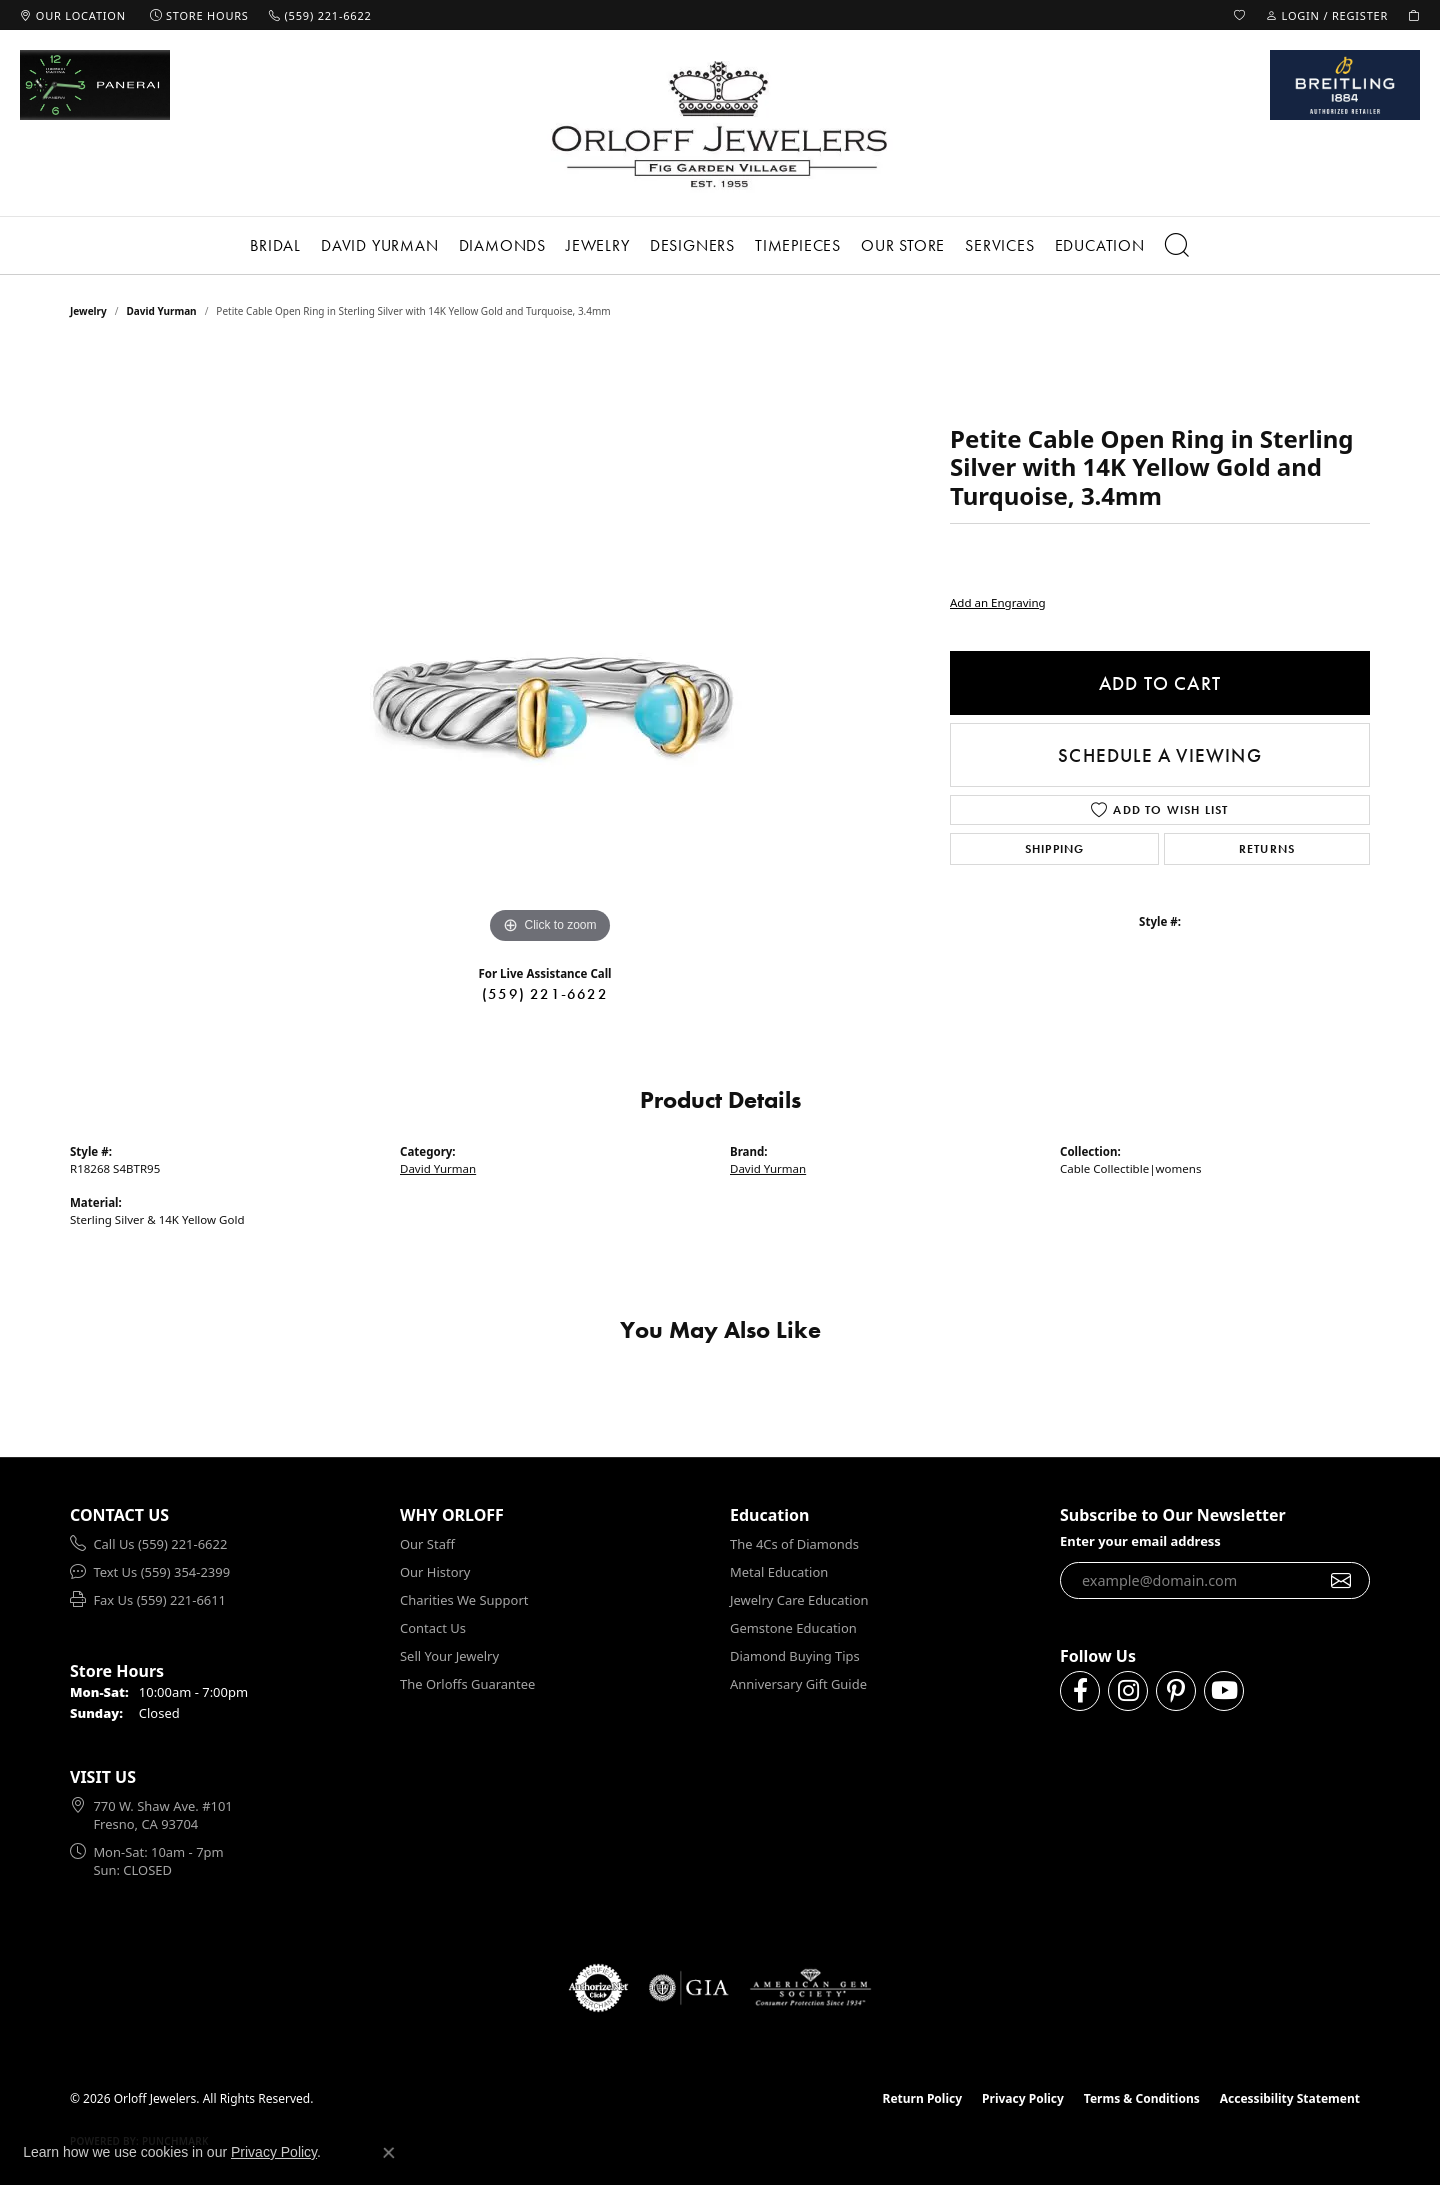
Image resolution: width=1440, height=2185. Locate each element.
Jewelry (598, 245)
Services (999, 245)
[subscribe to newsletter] (1341, 1581)
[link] (73, 15)
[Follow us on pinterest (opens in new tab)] (1176, 1691)
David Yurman (380, 245)
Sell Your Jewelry (449, 1656)
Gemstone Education (793, 1628)
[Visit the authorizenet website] (599, 1988)
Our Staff (427, 1544)
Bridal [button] (275, 245)
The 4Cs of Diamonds (794, 1544)
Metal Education (779, 1572)
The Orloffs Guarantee (467, 1684)
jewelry (88, 311)
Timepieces (798, 245)
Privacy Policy (1023, 2098)
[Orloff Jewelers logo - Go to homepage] (720, 123)
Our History (435, 1572)
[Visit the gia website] (689, 1988)
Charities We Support (464, 1600)
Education (1100, 245)
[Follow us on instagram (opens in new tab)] (1128, 1691)
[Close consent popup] (389, 2153)
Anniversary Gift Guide (798, 1684)
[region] (550, 649)
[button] (1240, 15)
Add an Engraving (998, 602)
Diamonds (502, 245)
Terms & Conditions (1142, 2098)
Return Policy (923, 2098)
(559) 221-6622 (545, 994)
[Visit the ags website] (810, 1988)
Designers (692, 245)
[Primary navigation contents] (720, 245)
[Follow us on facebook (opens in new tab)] (1080, 1691)
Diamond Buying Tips (795, 1656)
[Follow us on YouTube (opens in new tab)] (1224, 1691)
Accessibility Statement (1290, 2098)
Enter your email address (1140, 1541)
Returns (1267, 849)
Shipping (1055, 849)
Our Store (903, 245)
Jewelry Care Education (799, 1600)
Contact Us (433, 1628)
